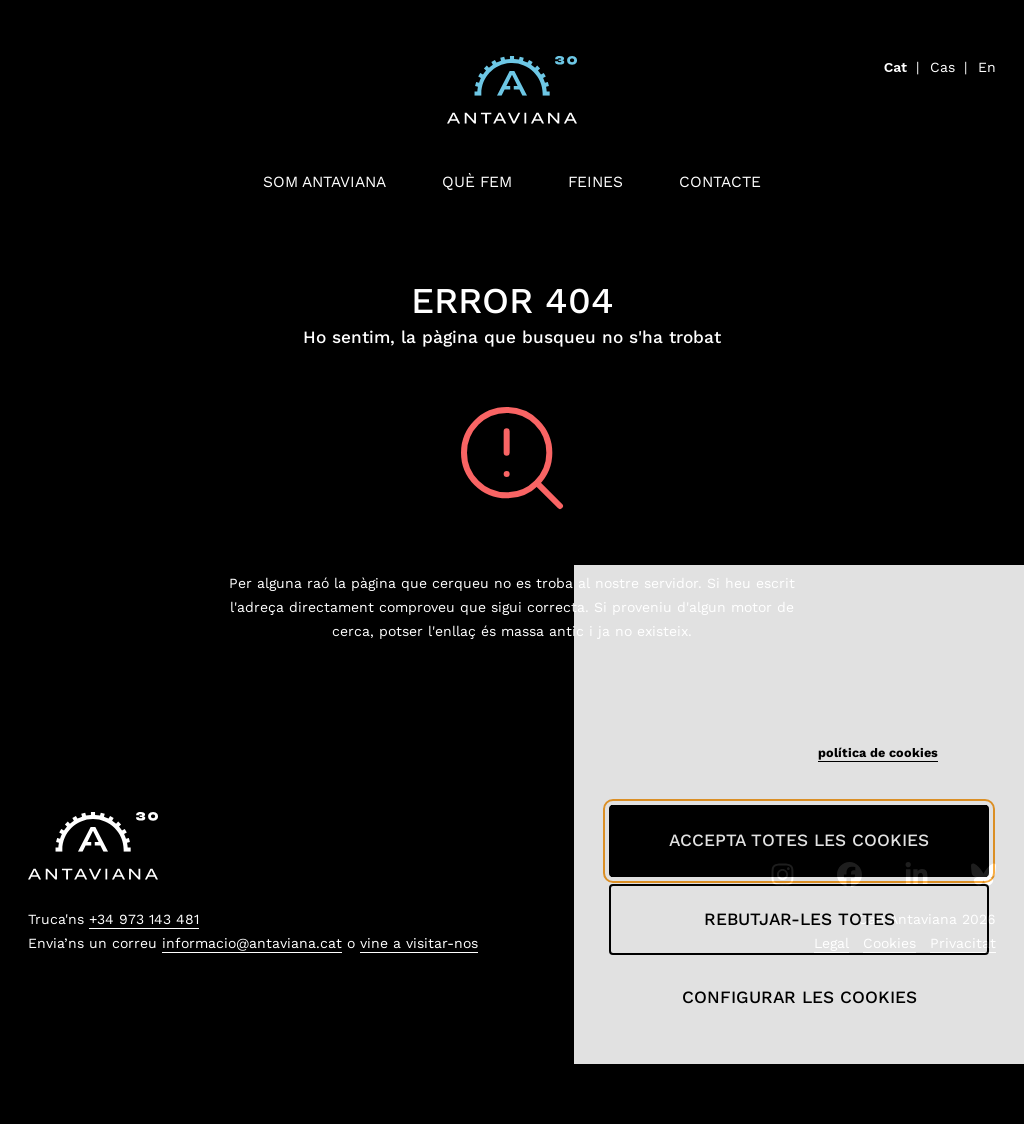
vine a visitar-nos (419, 943)
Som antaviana (324, 182)
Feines (595, 182)
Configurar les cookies (799, 997)
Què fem (477, 182)
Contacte (720, 182)
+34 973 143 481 (144, 919)
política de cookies (878, 752)
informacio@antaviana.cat (252, 943)
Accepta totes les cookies (799, 840)
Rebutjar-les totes (799, 919)
